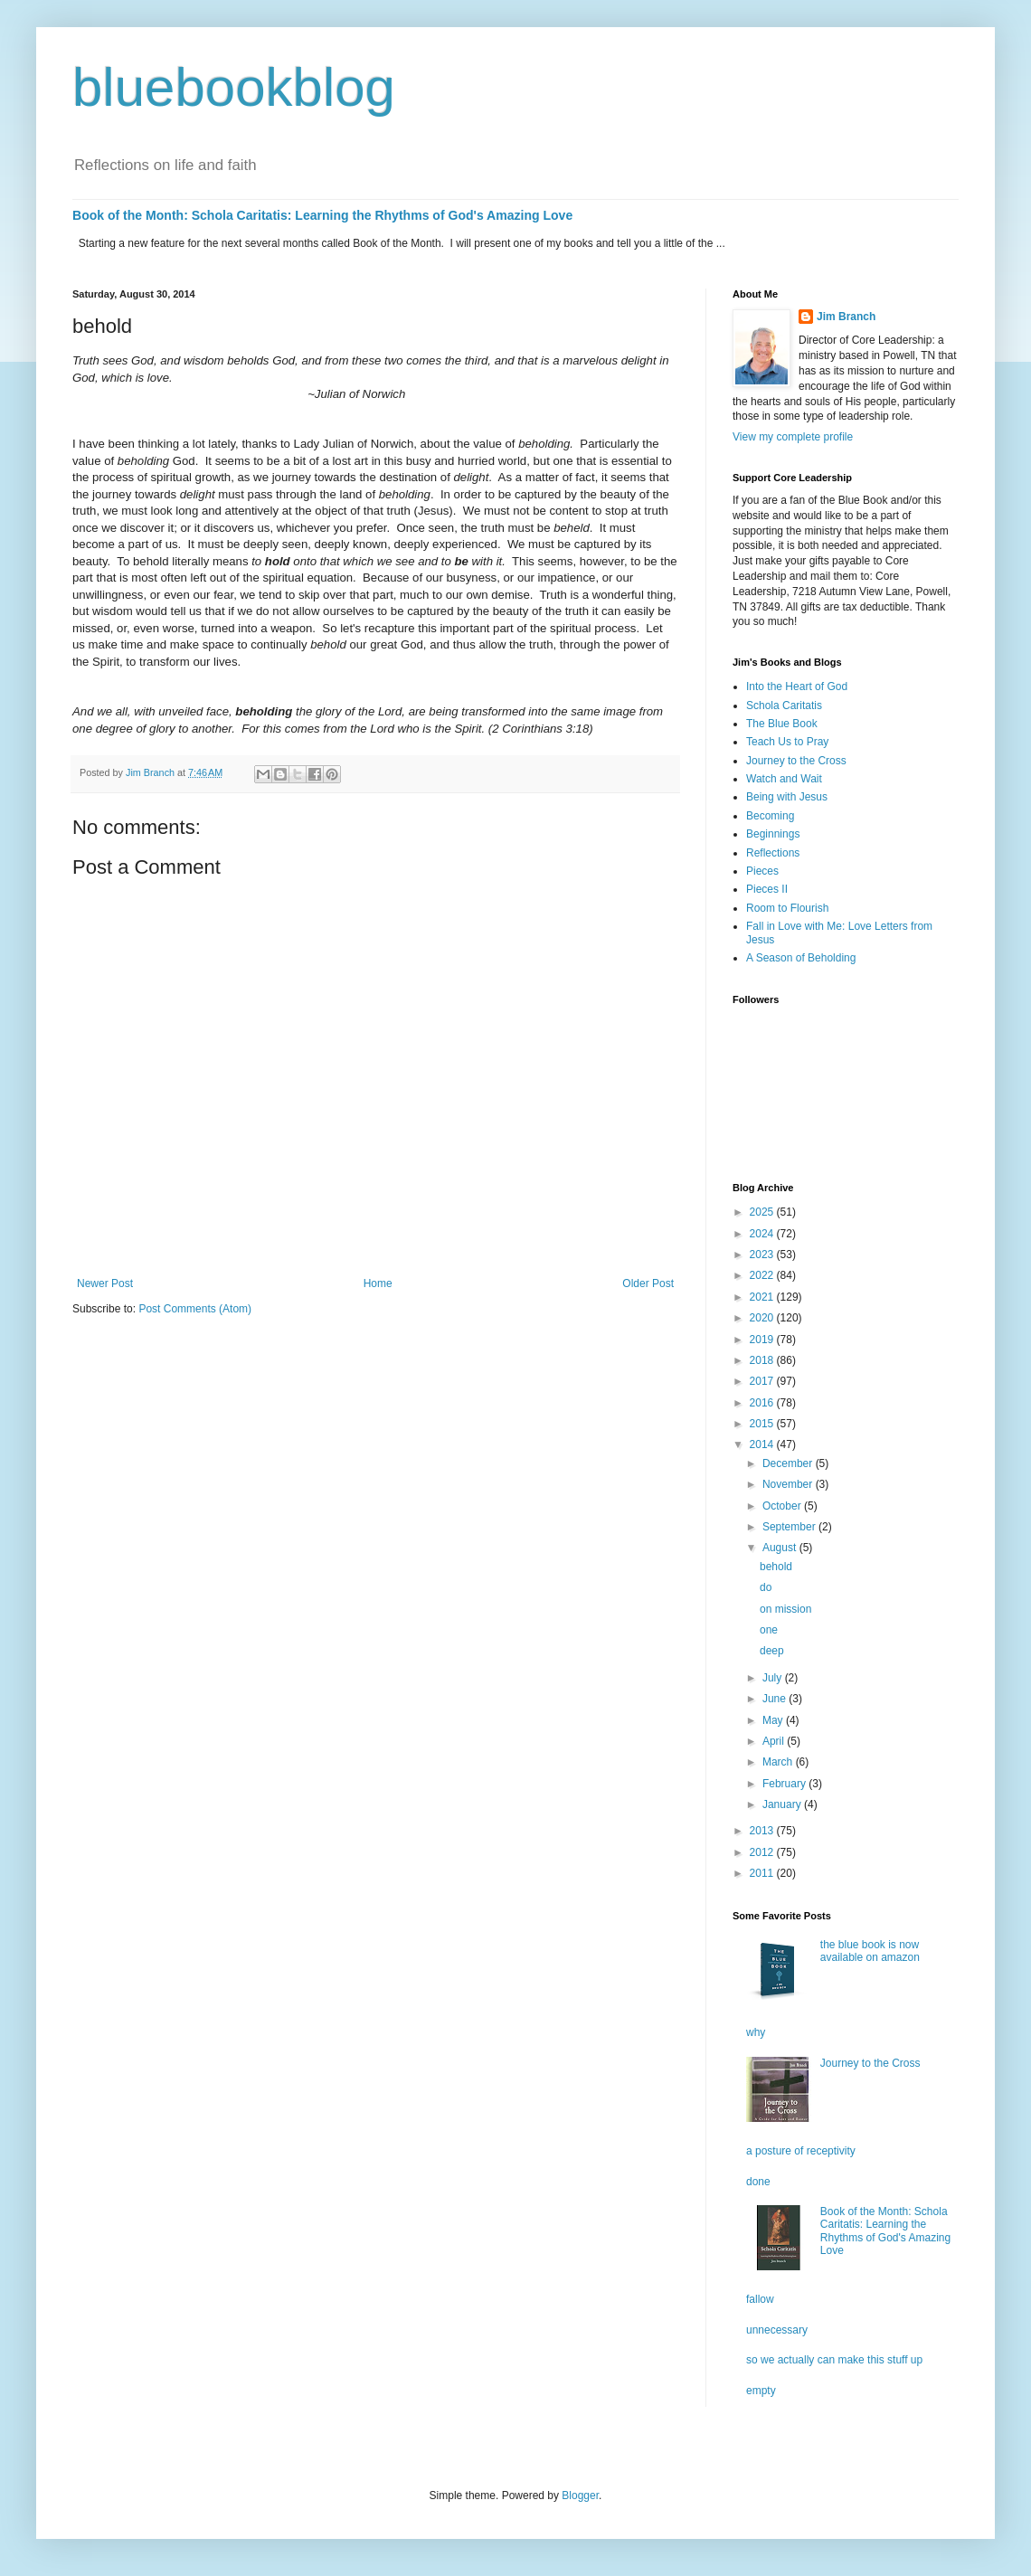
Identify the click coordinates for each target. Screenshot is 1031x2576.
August (780, 1547)
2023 (763, 1254)
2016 (763, 1403)
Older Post (648, 1283)
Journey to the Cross (796, 760)
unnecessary (777, 2330)
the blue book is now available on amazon (870, 1951)
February (785, 1783)
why (755, 2032)
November (789, 1484)
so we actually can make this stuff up (834, 2359)
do (765, 1587)
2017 (763, 1381)
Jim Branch (846, 316)
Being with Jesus (787, 797)
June (775, 1698)
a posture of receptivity (801, 2151)
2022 (763, 1275)
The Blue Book (782, 723)
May (774, 1720)
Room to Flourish (787, 908)
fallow (760, 2299)
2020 (763, 1318)
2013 (763, 1830)
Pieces (762, 871)
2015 (763, 1423)
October (783, 1506)
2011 (763, 1873)
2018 (763, 1360)
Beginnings (772, 834)
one (769, 1630)
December (789, 1463)
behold (776, 1566)
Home (378, 1283)
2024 (763, 1233)
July (773, 1678)
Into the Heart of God (796, 686)
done (758, 2181)
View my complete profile (793, 437)
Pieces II (767, 889)
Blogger (580, 2495)
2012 (763, 1852)
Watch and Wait (784, 778)
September (790, 1526)
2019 (763, 1339)
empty (761, 2390)
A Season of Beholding (801, 958)
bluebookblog (233, 87)
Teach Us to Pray (787, 741)
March (779, 1762)
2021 (763, 1297)
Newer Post (105, 1283)
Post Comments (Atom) (194, 1308)
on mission (785, 1609)
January (783, 1804)
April (774, 1741)
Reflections (772, 853)
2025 (763, 1212)
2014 (763, 1444)
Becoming (770, 816)
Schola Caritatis (784, 705)
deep (772, 1650)
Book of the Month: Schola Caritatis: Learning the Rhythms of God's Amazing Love (322, 215)
